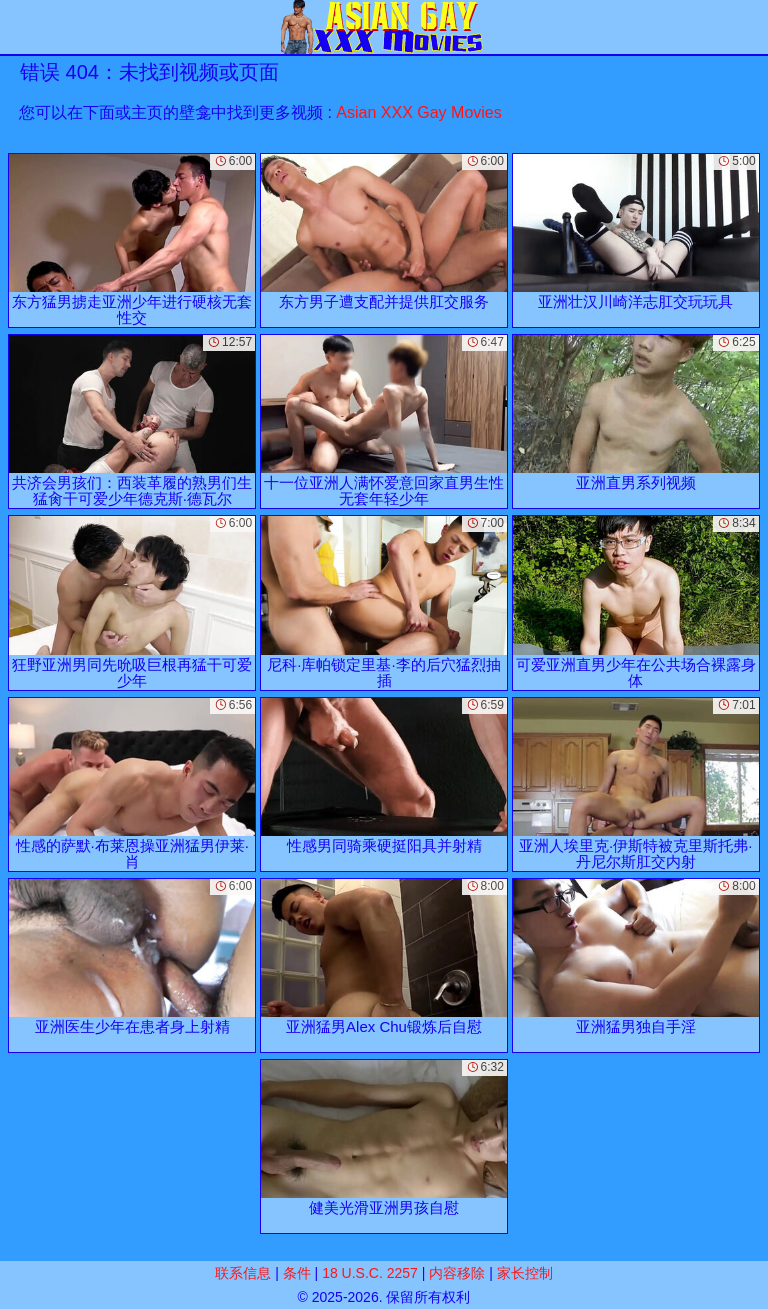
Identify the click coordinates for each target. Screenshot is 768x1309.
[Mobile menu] (18, 27)
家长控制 (525, 1273)
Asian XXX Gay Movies (418, 112)
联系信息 (243, 1273)
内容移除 (457, 1273)
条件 (297, 1273)
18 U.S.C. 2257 (370, 1273)
